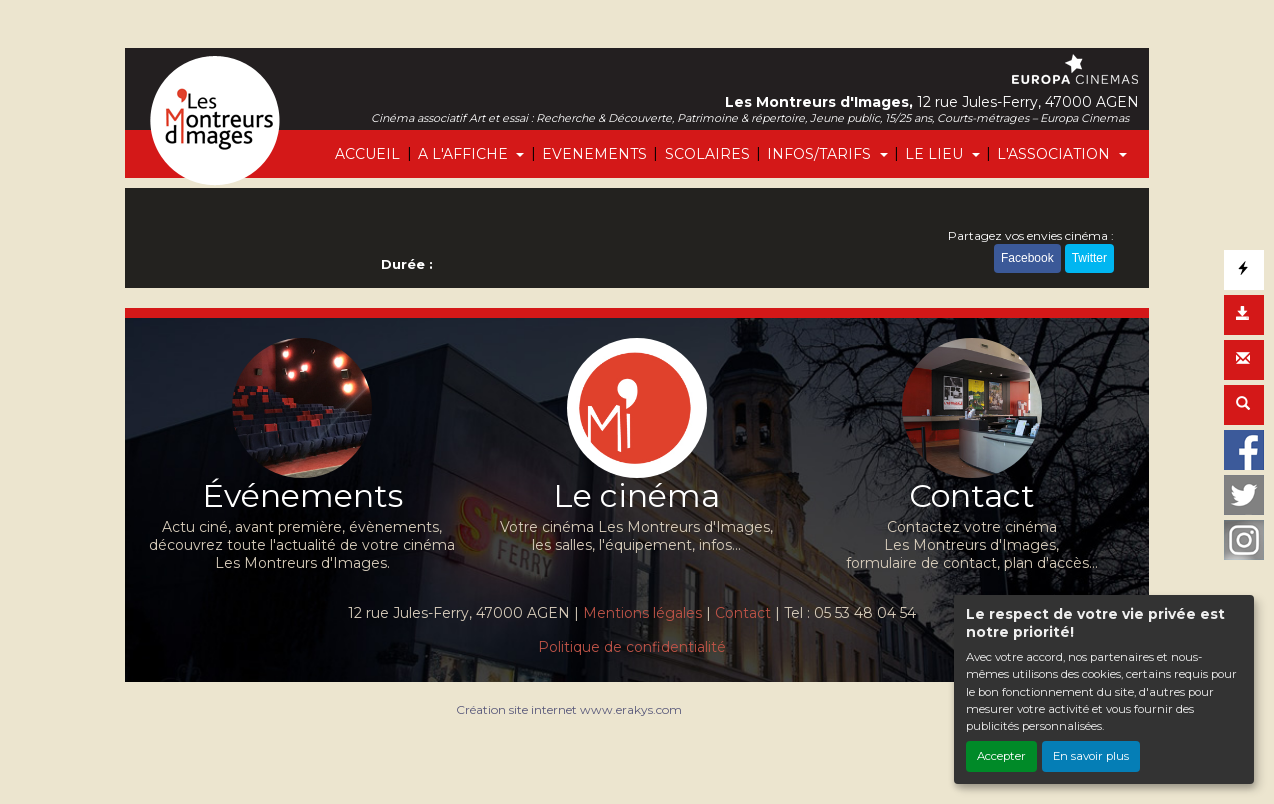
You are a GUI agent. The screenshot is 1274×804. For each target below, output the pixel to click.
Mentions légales (642, 613)
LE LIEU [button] (936, 154)
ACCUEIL (367, 154)
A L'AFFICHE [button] (465, 154)
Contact (743, 613)
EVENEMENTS (594, 154)
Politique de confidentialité (632, 647)
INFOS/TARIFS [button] (821, 154)
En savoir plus (1091, 756)
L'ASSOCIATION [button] (1055, 154)
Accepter (1001, 756)
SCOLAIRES (707, 154)
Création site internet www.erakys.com (569, 709)
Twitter (1089, 258)
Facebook (1027, 258)
